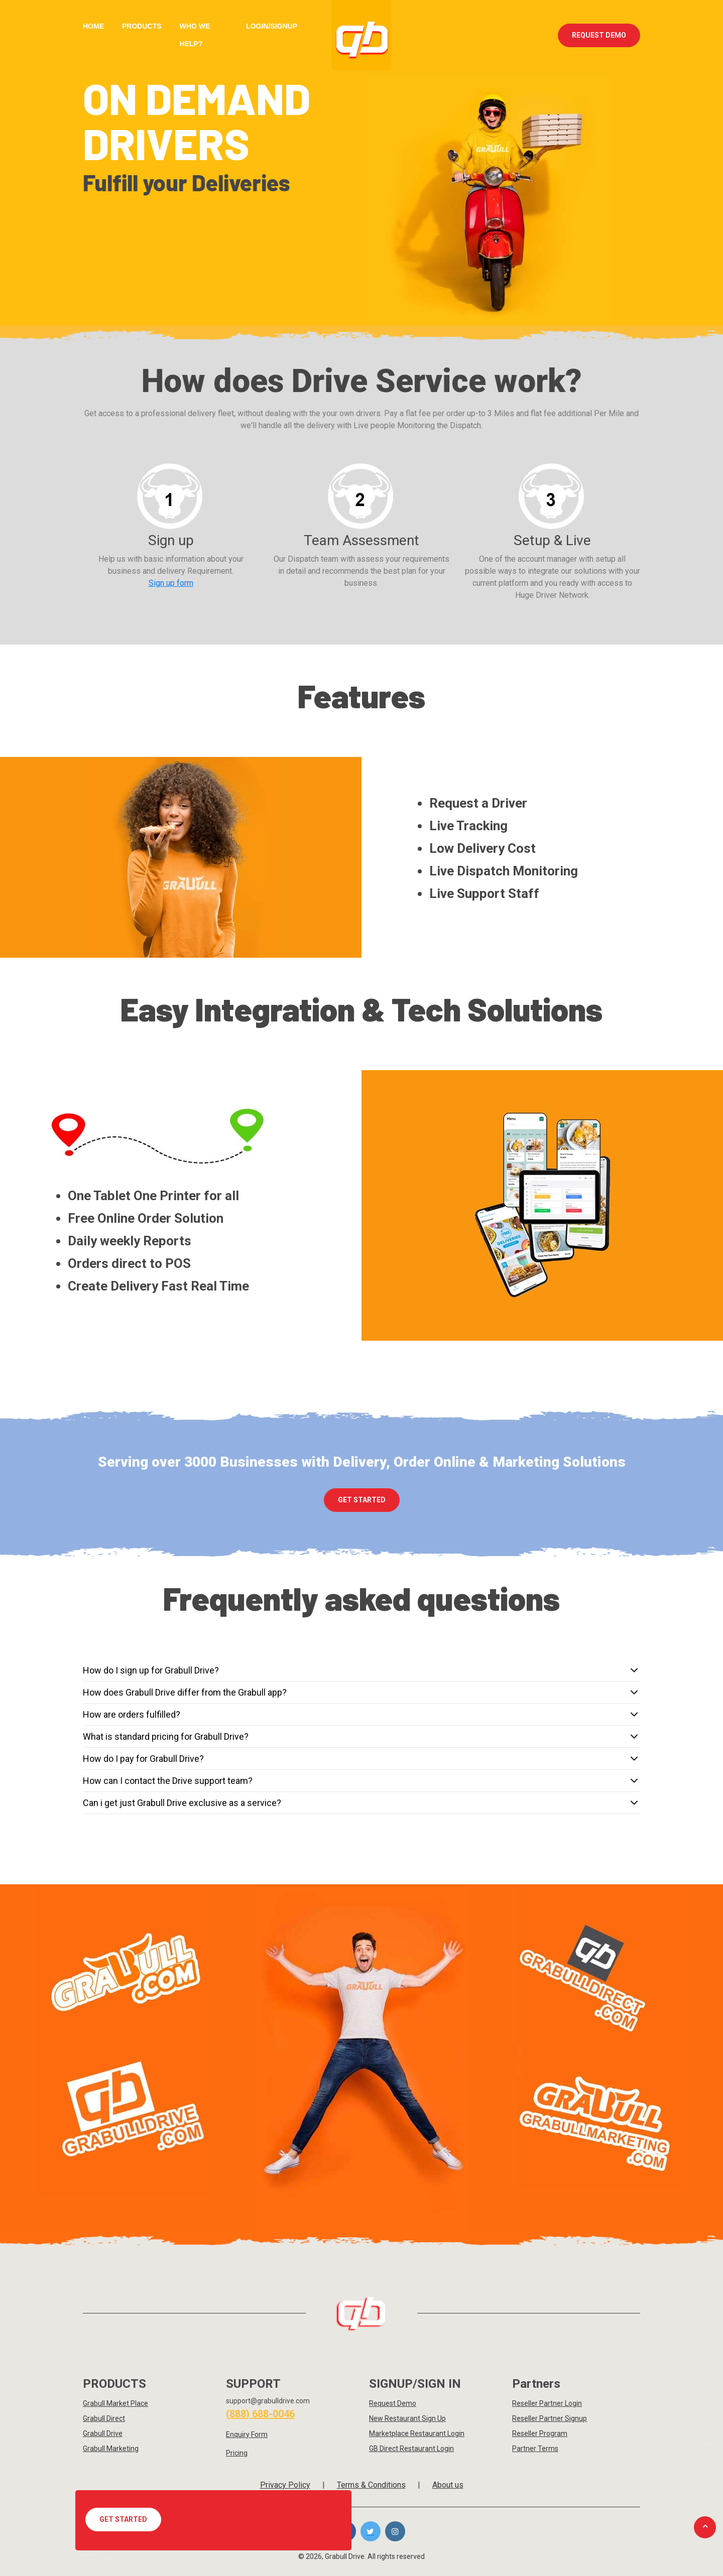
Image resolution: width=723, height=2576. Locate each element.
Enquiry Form (247, 2434)
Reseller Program (539, 2433)
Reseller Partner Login (547, 2403)
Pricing (237, 2453)
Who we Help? (195, 35)
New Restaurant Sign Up (407, 2418)
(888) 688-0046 (260, 2414)
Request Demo (599, 35)
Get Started (123, 2519)
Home (93, 26)
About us (447, 2485)
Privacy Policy (285, 2485)
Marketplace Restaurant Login (416, 2433)
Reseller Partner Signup (549, 2418)
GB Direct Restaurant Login (411, 2448)
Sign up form (171, 583)
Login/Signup (271, 26)
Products (142, 26)
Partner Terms (535, 2448)
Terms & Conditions (371, 2485)
